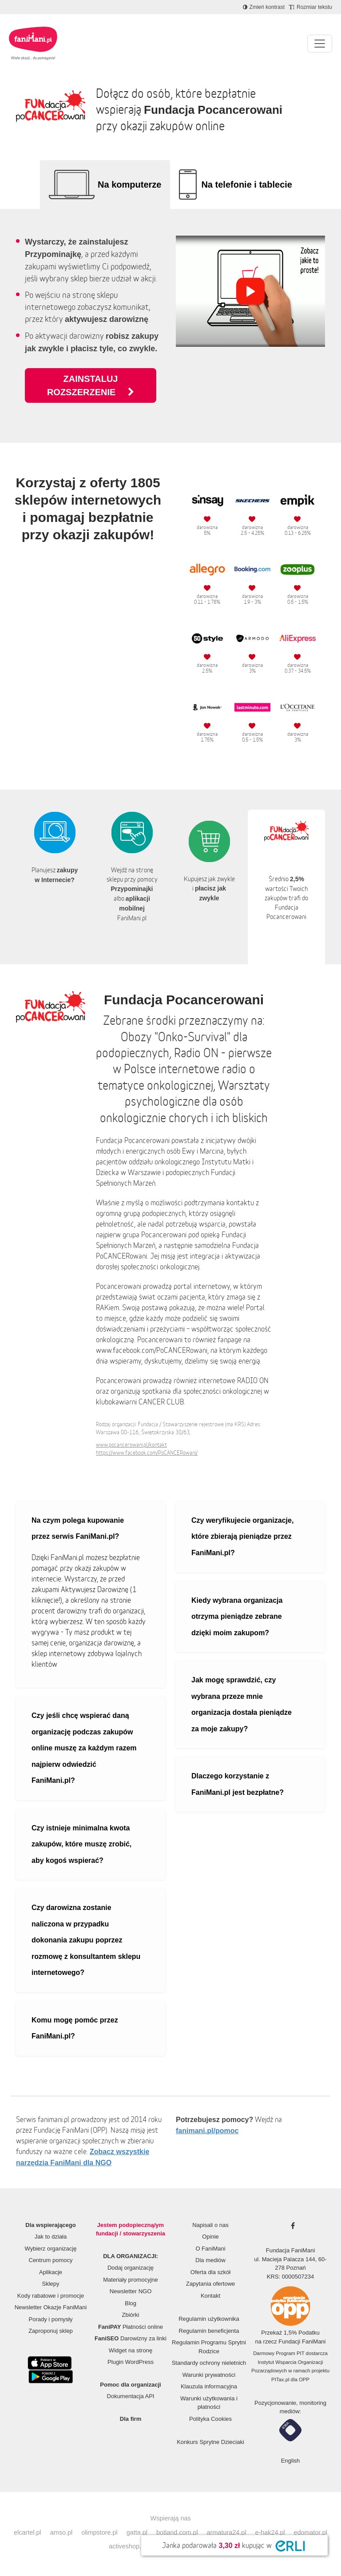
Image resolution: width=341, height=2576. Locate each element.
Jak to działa (51, 2236)
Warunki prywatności (208, 2374)
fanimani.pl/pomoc (207, 2131)
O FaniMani (210, 2248)
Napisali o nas (210, 2225)
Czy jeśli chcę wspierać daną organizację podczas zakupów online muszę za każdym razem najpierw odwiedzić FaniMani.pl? (84, 1748)
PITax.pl (280, 2379)
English (290, 2460)
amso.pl (61, 2532)
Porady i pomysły (51, 2319)
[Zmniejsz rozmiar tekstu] (310, 7)
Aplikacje (50, 2272)
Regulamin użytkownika (208, 2318)
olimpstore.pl (99, 2532)
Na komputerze (129, 184)
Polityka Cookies (210, 2419)
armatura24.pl (226, 2532)
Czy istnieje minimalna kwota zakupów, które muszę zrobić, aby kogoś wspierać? (81, 1844)
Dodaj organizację (130, 2267)
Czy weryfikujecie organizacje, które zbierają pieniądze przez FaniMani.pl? (242, 1537)
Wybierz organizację (51, 2248)
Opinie (210, 2236)
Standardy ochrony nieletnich (209, 2362)
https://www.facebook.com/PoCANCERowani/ (147, 1452)
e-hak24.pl (270, 2532)
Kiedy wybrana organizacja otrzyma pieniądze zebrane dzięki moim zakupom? (236, 1617)
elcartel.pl (27, 2532)
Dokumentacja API (131, 2396)
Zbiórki (130, 2314)
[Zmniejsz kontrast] (264, 7)
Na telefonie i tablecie (246, 184)
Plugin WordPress (130, 2362)
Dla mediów (210, 2260)
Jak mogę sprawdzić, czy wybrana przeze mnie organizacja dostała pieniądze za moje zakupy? (241, 1704)
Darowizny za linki (131, 2338)
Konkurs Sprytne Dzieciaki (210, 2442)
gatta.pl (137, 2532)
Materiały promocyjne (130, 2279)
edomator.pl (310, 2532)
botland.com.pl (177, 2532)
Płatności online (130, 2326)
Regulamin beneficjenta (209, 2330)
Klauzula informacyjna (209, 2386)
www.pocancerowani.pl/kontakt (131, 1444)
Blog (130, 2303)
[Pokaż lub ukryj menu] (319, 43)
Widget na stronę (130, 2350)
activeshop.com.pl (134, 2546)
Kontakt (210, 2295)
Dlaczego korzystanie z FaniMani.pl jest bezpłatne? (237, 1784)
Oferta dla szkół (210, 2272)
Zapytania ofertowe (210, 2283)
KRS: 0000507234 (290, 2276)
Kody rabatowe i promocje (50, 2295)
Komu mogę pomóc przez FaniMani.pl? (75, 2028)
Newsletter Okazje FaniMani (51, 2307)
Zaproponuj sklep (50, 2330)
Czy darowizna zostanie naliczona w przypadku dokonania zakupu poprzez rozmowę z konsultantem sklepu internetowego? (86, 1940)
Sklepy (50, 2283)
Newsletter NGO (131, 2291)
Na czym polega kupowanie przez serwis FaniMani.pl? (78, 1529)
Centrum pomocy (51, 2260)
